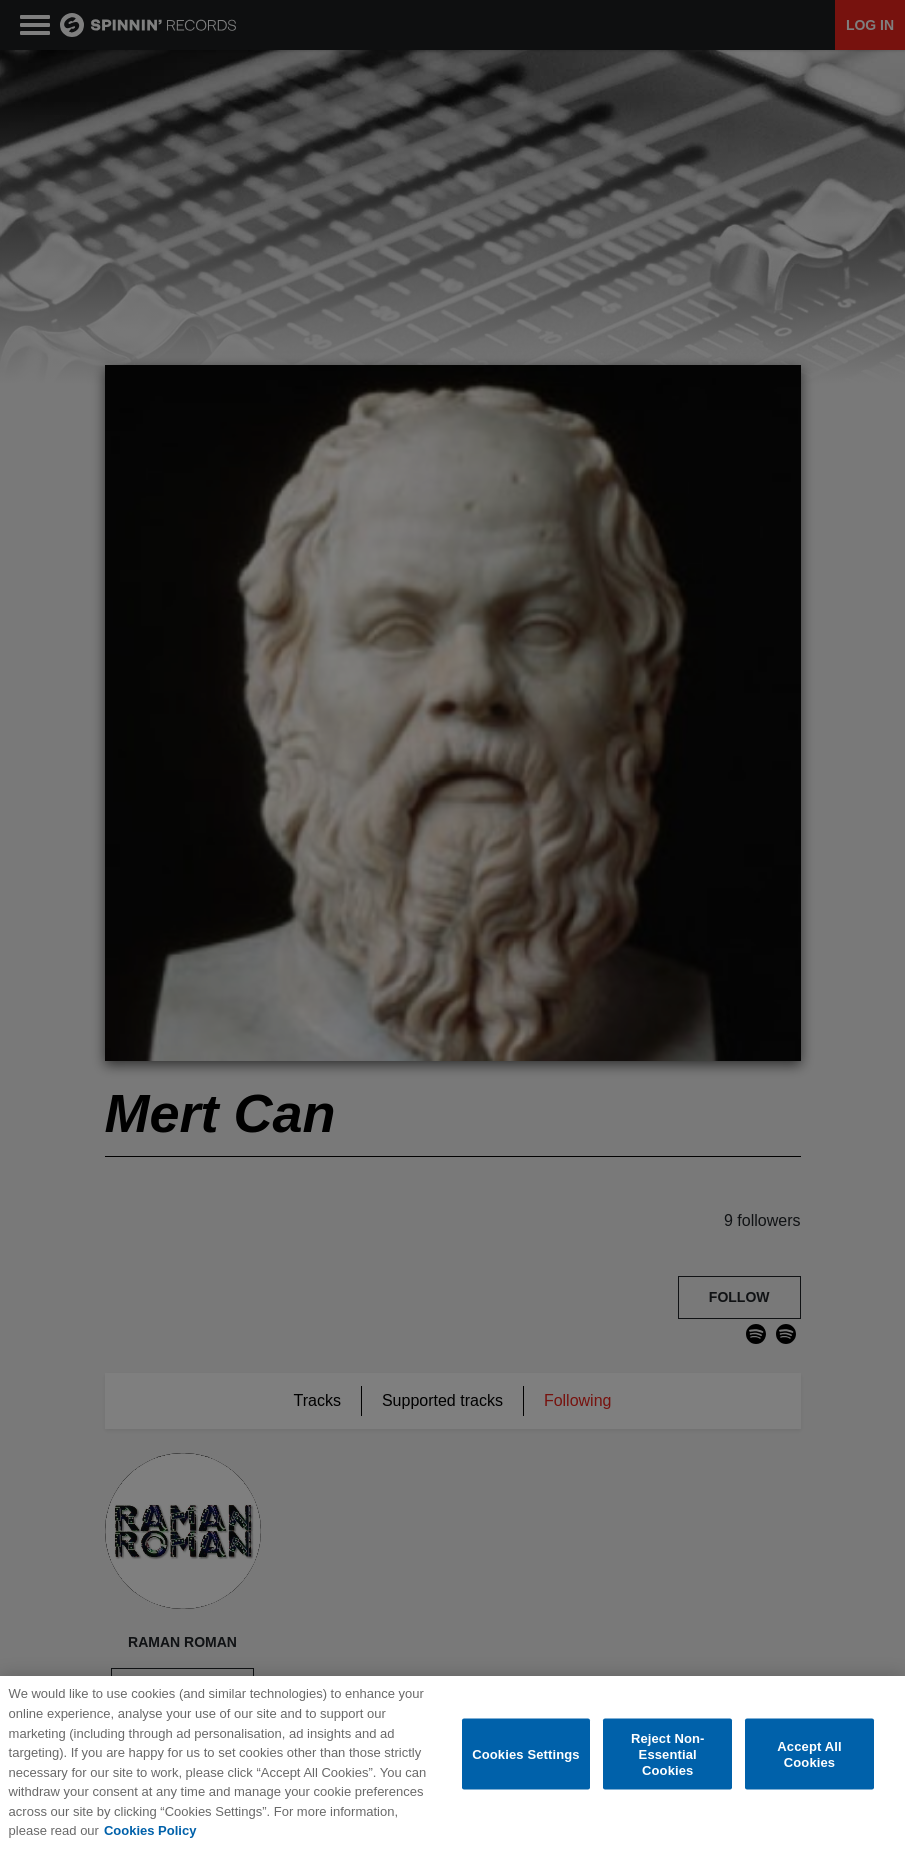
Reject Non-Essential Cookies (668, 1755)
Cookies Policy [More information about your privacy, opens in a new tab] (150, 1831)
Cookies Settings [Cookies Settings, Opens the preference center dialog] (526, 1755)
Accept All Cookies (809, 1755)
